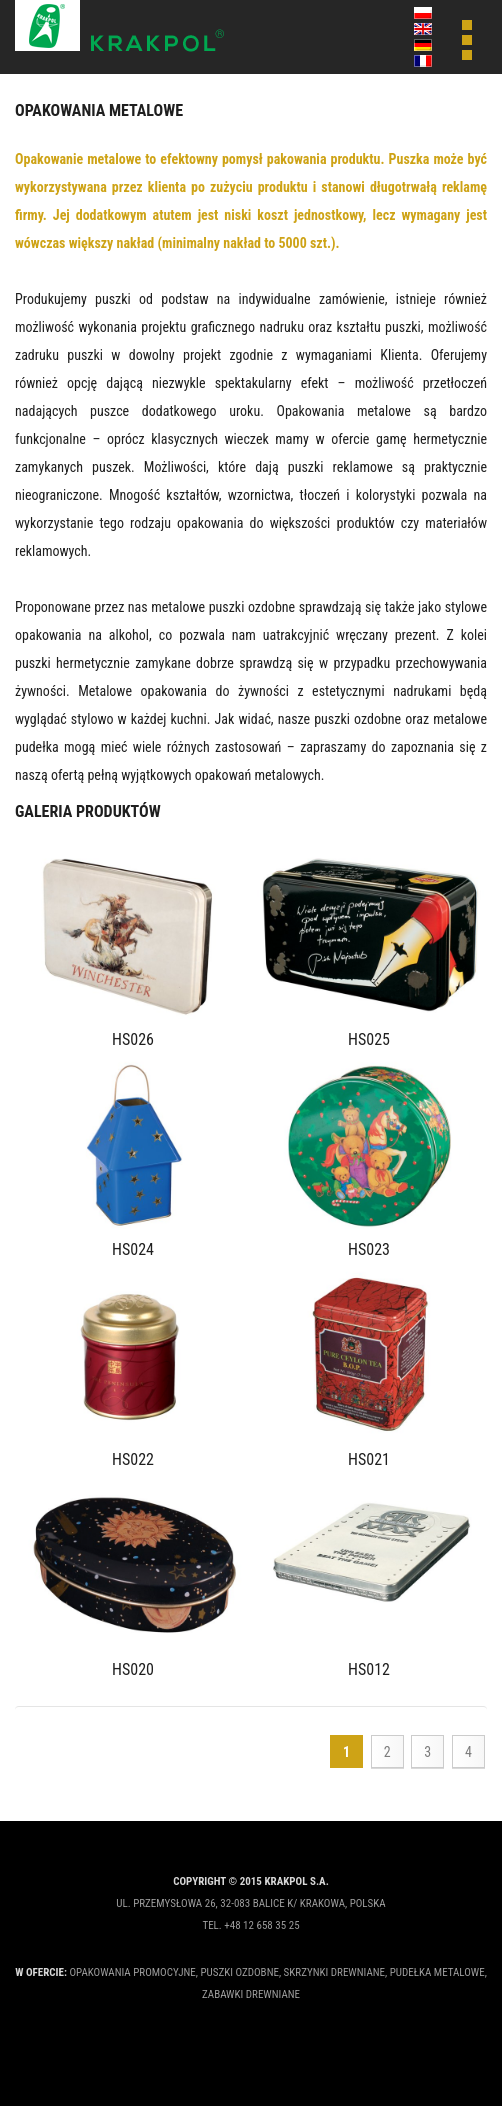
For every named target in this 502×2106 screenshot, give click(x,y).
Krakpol (120, 26)
